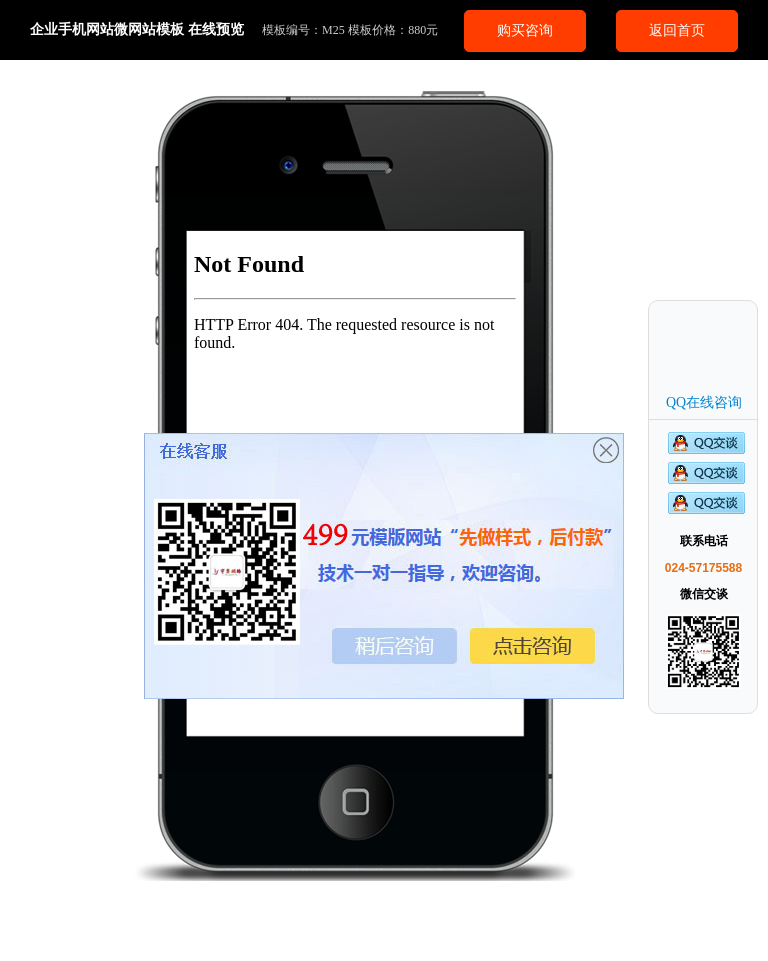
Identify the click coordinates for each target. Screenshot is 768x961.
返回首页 (677, 30)
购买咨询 (525, 30)
